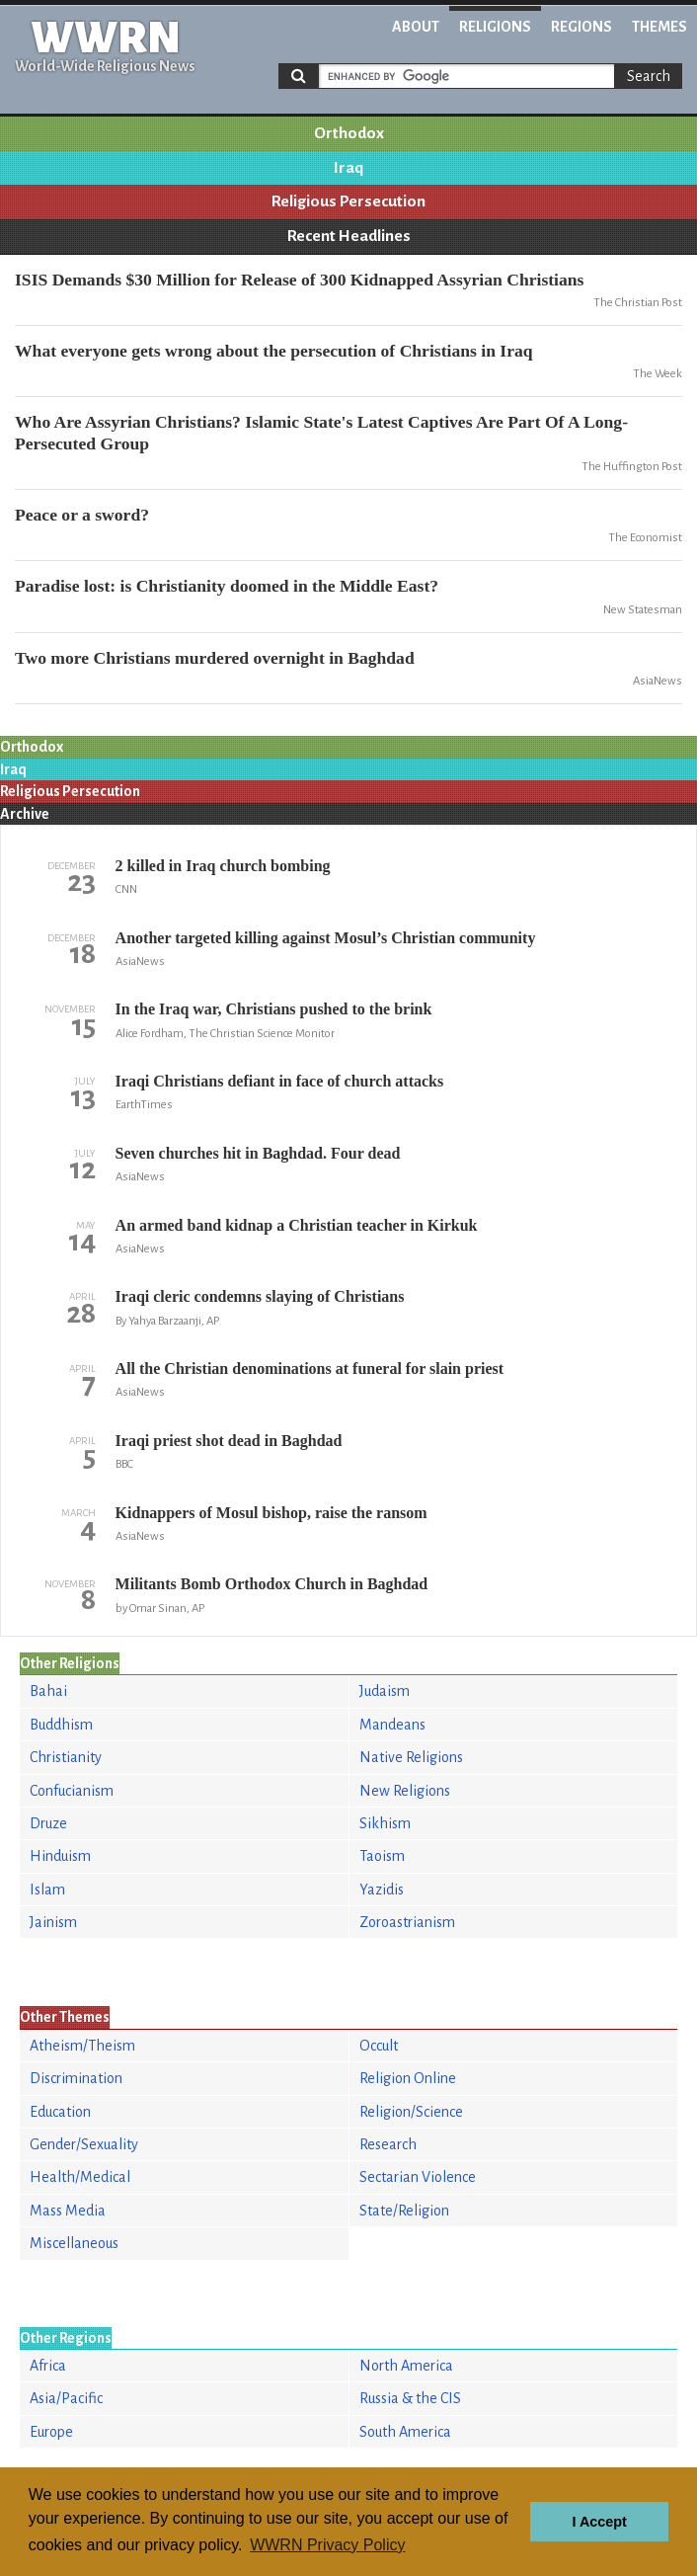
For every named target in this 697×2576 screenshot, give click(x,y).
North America (406, 2366)
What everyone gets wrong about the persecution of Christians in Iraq (274, 351)
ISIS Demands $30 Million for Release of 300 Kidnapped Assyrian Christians (299, 279)
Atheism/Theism (82, 2045)
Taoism (382, 1856)
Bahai (48, 1691)
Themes (659, 27)
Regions (581, 27)
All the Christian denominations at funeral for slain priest (310, 1368)
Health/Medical (80, 2177)
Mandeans (392, 1724)
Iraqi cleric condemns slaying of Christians (260, 1296)
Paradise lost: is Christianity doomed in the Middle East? (226, 586)
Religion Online (407, 2078)
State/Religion (404, 2210)
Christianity (66, 1757)
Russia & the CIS (410, 2398)
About (415, 27)
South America (405, 2432)
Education (60, 2112)
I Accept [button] (599, 2522)
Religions (495, 27)
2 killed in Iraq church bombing (223, 865)
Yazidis (381, 1889)
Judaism (384, 1691)
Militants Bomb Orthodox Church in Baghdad (272, 1583)
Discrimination (76, 2078)
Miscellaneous (74, 2243)
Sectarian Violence (417, 2177)
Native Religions (411, 1757)
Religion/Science (411, 2112)
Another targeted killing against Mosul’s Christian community (326, 937)
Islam (47, 1889)
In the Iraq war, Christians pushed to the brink (274, 1009)
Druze (48, 1823)
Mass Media (68, 2210)
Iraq (348, 168)
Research (388, 2144)
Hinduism (60, 1856)
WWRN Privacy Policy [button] (327, 2544)
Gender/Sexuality (84, 2144)
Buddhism (61, 1724)
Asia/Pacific (66, 2398)
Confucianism (72, 1791)
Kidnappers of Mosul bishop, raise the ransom (271, 1512)
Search (648, 76)
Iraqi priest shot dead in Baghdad (229, 1440)
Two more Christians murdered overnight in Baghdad (215, 658)
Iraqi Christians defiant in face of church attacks (280, 1081)
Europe (51, 2432)
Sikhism (385, 1823)
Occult (378, 2045)
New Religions (404, 1791)
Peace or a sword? (82, 514)
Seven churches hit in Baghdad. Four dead (258, 1153)
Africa (48, 2366)
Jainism (53, 1922)
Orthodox (349, 133)
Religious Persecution (348, 201)
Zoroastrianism (407, 1922)
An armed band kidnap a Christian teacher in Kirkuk (297, 1225)
